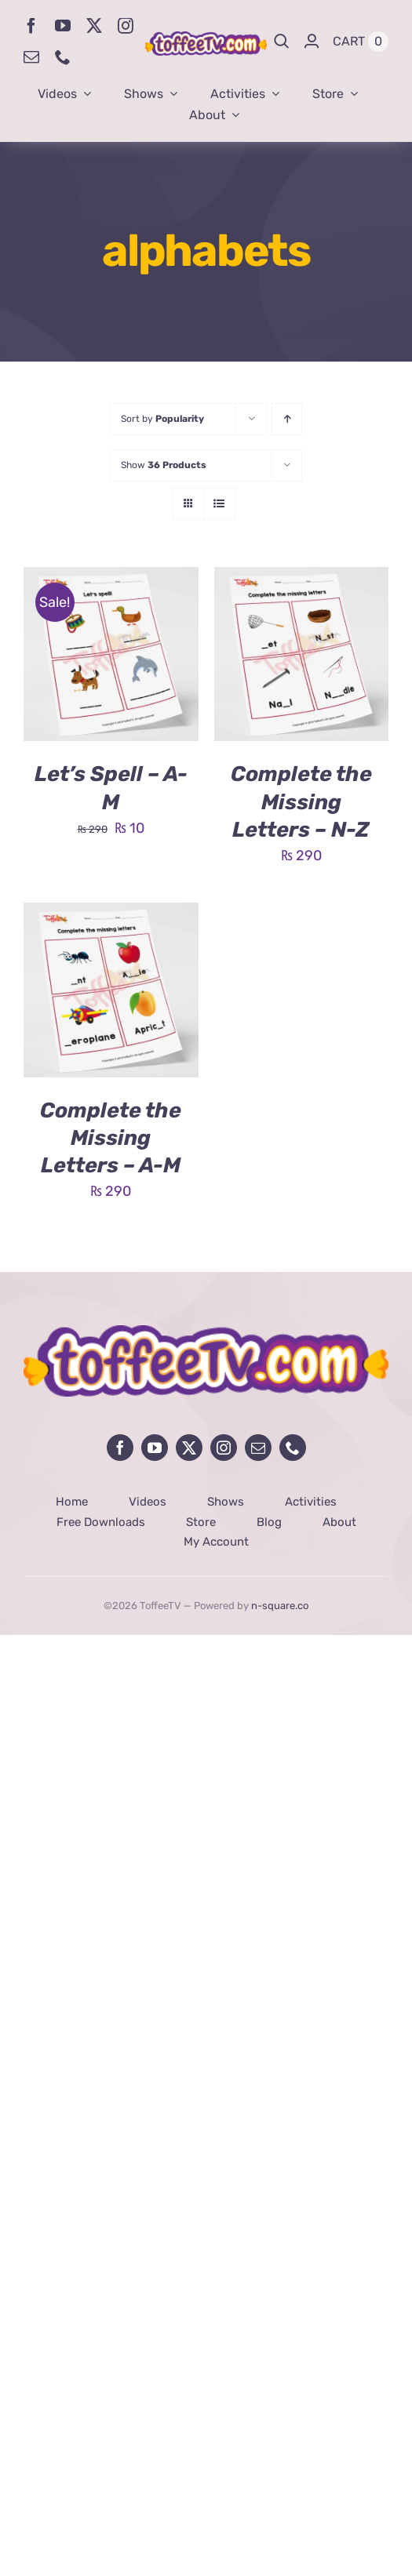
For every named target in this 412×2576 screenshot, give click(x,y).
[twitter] (94, 26)
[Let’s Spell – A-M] (111, 578)
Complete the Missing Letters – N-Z (301, 801)
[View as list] (219, 504)
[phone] (63, 57)
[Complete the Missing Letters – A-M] (111, 914)
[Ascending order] (287, 419)
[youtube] (63, 26)
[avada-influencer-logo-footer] (206, 1332)
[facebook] (31, 26)
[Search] (281, 41)
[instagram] (125, 26)
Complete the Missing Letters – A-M (110, 1138)
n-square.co (279, 1605)
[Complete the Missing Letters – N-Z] (301, 578)
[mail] (31, 57)
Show (163, 465)
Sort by (162, 418)
